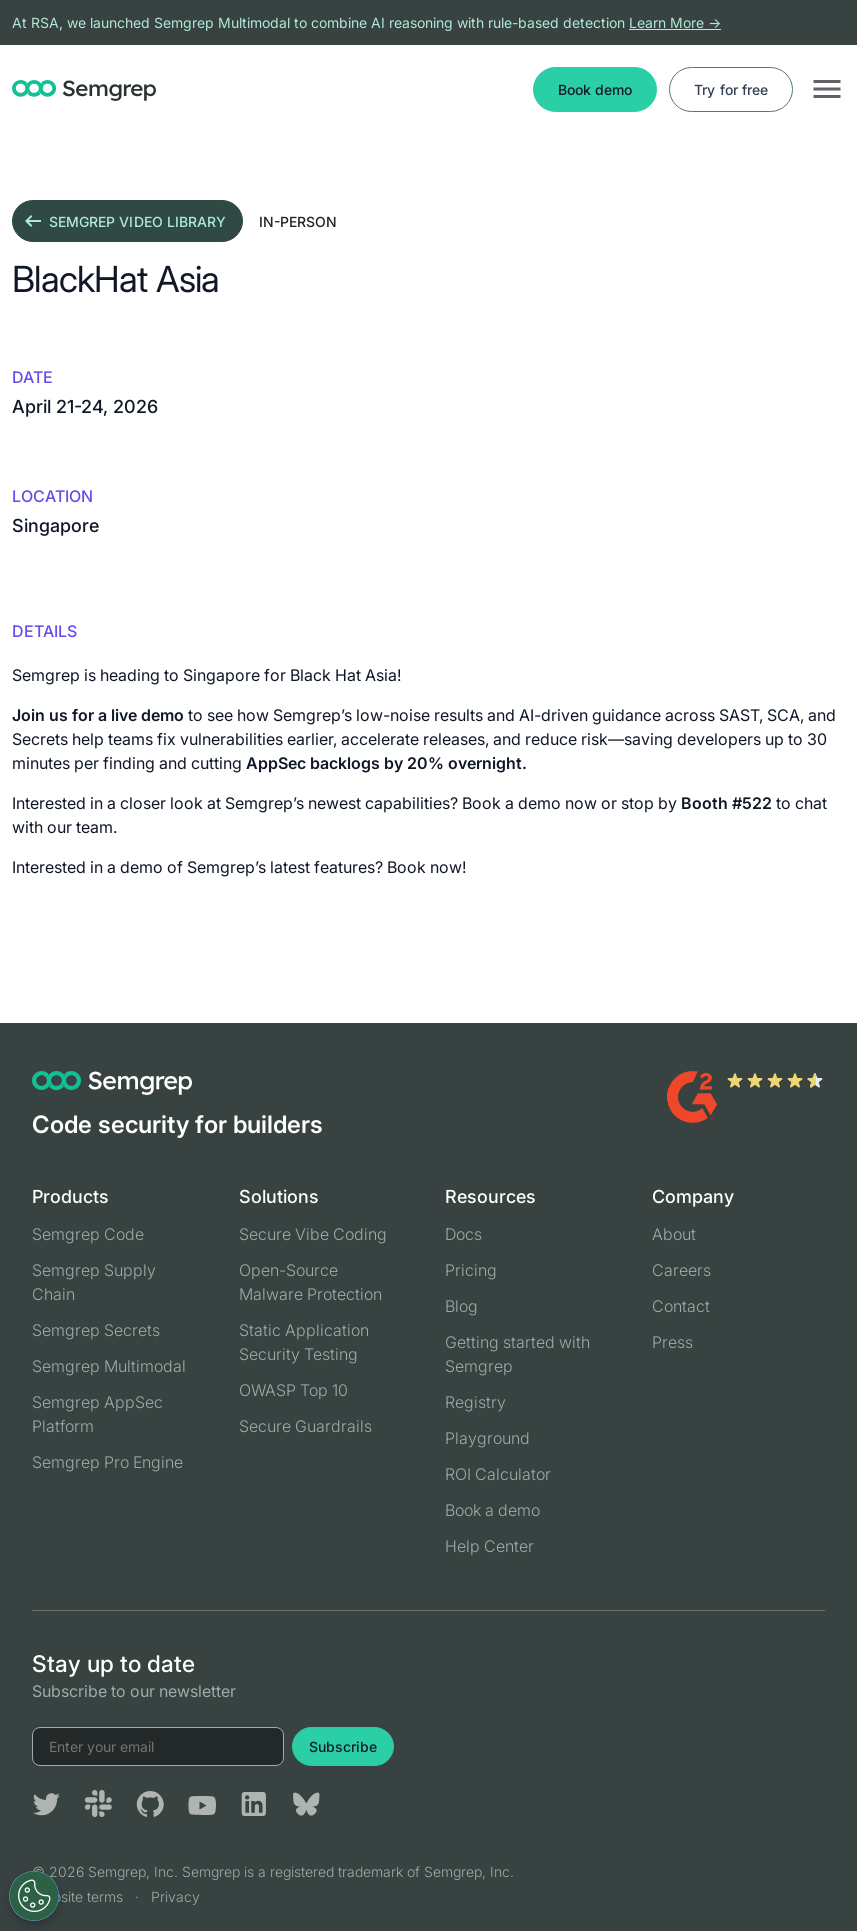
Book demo (595, 89)
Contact (681, 1306)
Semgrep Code (88, 1234)
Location (52, 496)
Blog (461, 1306)
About (674, 1234)
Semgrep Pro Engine (107, 1462)
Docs (463, 1234)
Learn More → (675, 22)
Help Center (489, 1546)
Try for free (731, 89)
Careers (681, 1270)
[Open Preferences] (34, 1896)
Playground (487, 1438)
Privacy (175, 1896)
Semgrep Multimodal (109, 1366)
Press (672, 1342)
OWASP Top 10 (293, 1390)
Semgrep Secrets (96, 1330)
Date (32, 377)
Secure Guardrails (305, 1426)
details (44, 631)
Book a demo (492, 1510)
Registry (475, 1402)
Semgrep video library (123, 221)
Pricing (471, 1270)
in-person (298, 221)
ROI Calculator (498, 1474)
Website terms (77, 1896)
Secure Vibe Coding (313, 1234)
